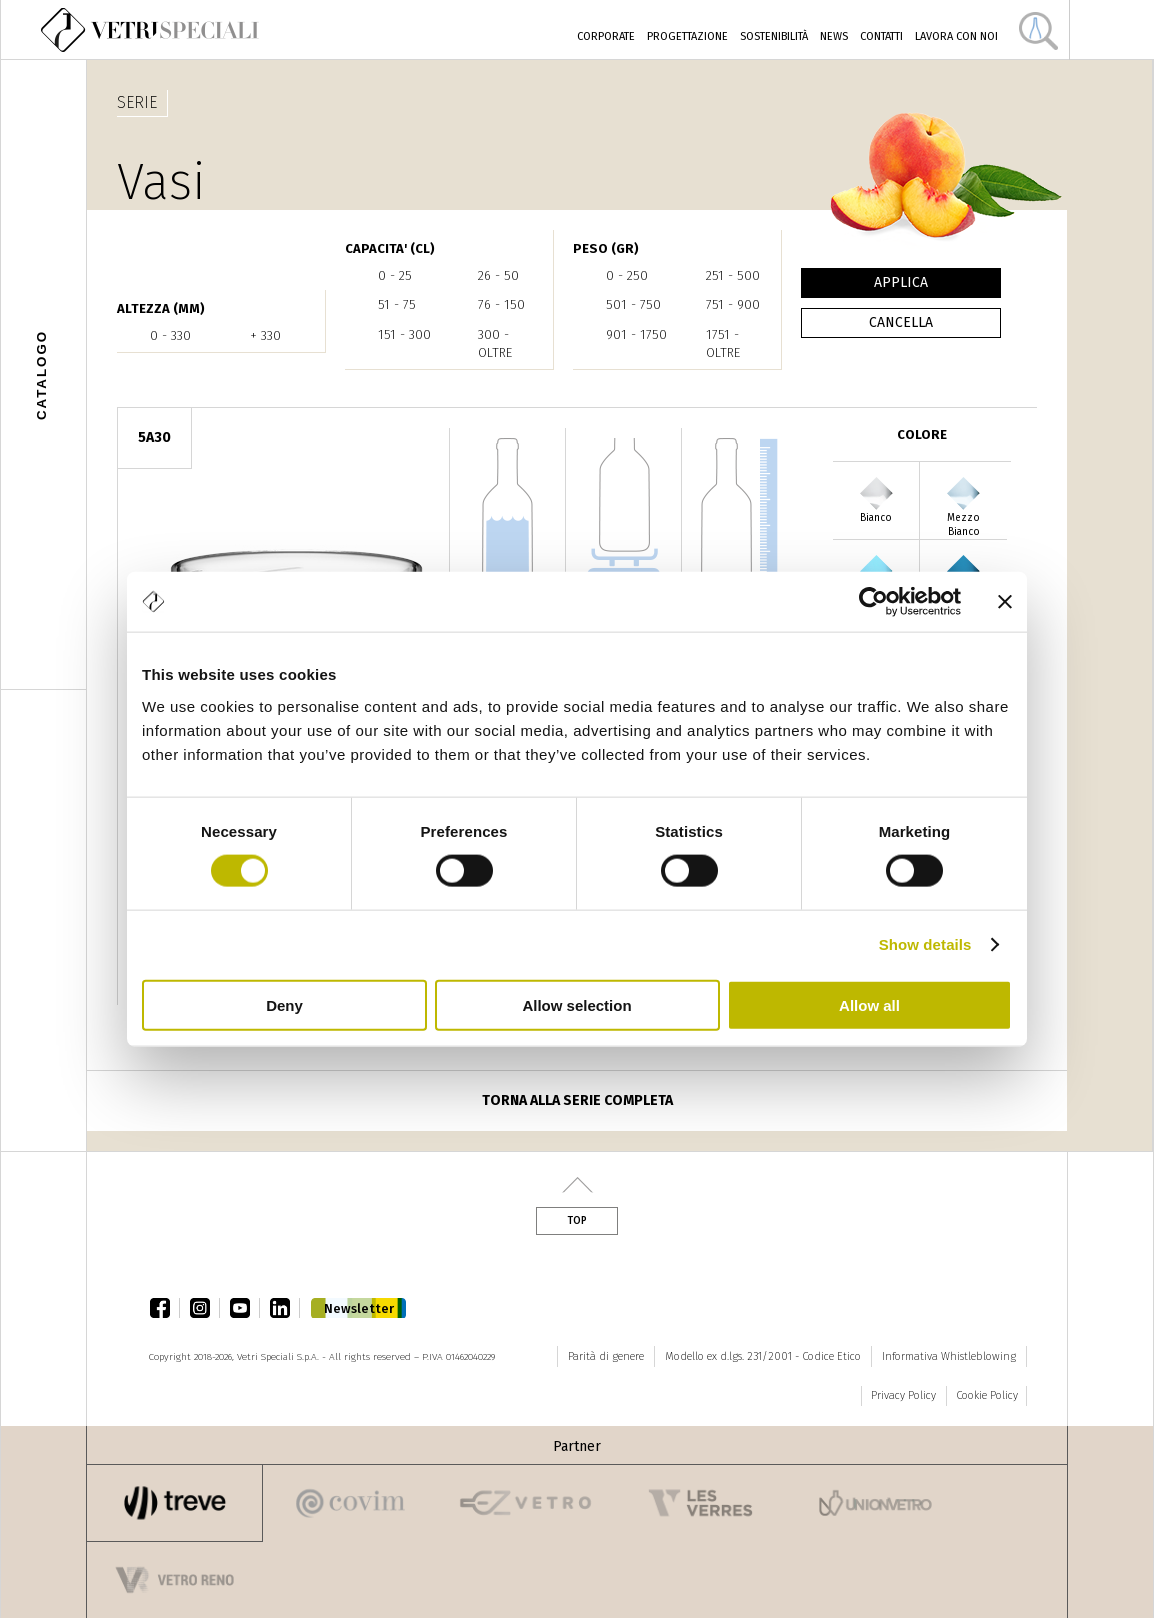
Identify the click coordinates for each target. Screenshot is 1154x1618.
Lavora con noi (956, 36)
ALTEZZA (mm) (161, 308)
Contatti (881, 36)
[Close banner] (1005, 602)
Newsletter (359, 1308)
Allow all (869, 1004)
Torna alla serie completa (577, 1100)
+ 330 (265, 335)
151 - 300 (404, 334)
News (834, 36)
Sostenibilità (774, 36)
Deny (284, 1004)
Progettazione (687, 36)
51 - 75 (397, 304)
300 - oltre (495, 343)
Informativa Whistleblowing (949, 1356)
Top (577, 1221)
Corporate (606, 36)
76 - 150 (501, 304)
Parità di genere (606, 1356)
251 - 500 (733, 275)
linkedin (285, 1308)
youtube (245, 1308)
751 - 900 (733, 304)
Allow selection (576, 1004)
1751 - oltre (723, 343)
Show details (925, 944)
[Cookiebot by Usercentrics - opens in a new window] (873, 602)
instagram (205, 1308)
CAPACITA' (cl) (390, 248)
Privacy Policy (903, 1395)
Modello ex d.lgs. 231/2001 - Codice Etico (763, 1356)
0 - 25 (395, 275)
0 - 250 (627, 275)
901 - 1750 (636, 334)
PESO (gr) (606, 248)
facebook (165, 1308)
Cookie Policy (987, 1395)
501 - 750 (633, 304)
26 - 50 (498, 275)
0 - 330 (170, 335)
